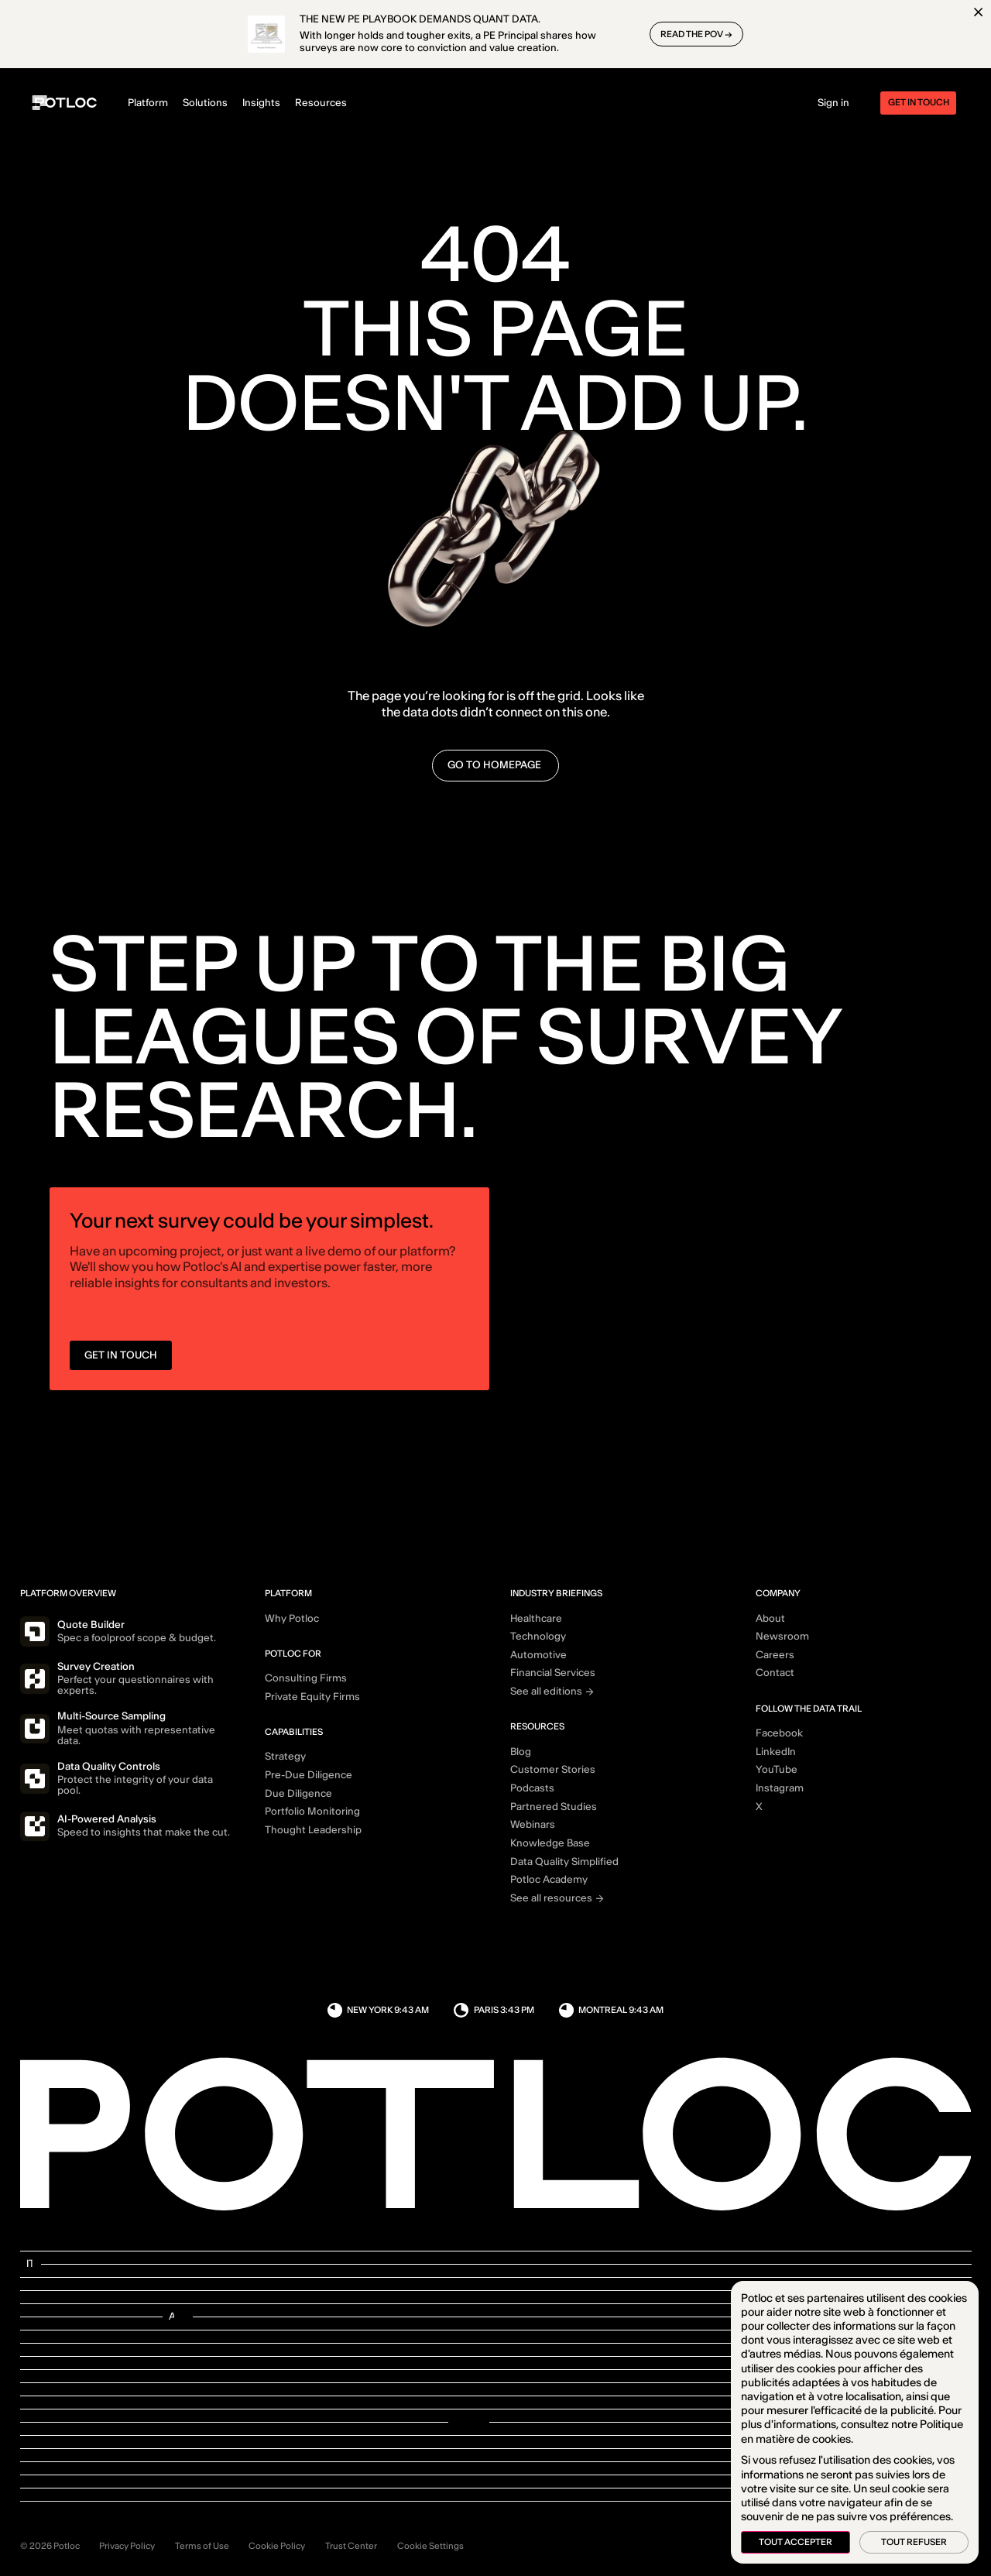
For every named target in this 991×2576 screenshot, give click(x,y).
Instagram (780, 1788)
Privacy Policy (127, 2545)
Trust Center (351, 2545)
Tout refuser (914, 2542)
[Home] (65, 102)
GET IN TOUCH (120, 1361)
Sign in (833, 103)
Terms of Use (202, 2545)
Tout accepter (795, 2542)
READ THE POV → (696, 34)
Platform (148, 102)
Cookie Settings (430, 2545)
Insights (261, 102)
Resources (321, 102)
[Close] (978, 12)
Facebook (779, 1733)
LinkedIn (776, 1752)
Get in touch (918, 102)
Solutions (205, 102)
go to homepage (495, 764)
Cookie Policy (277, 2545)
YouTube (776, 1769)
